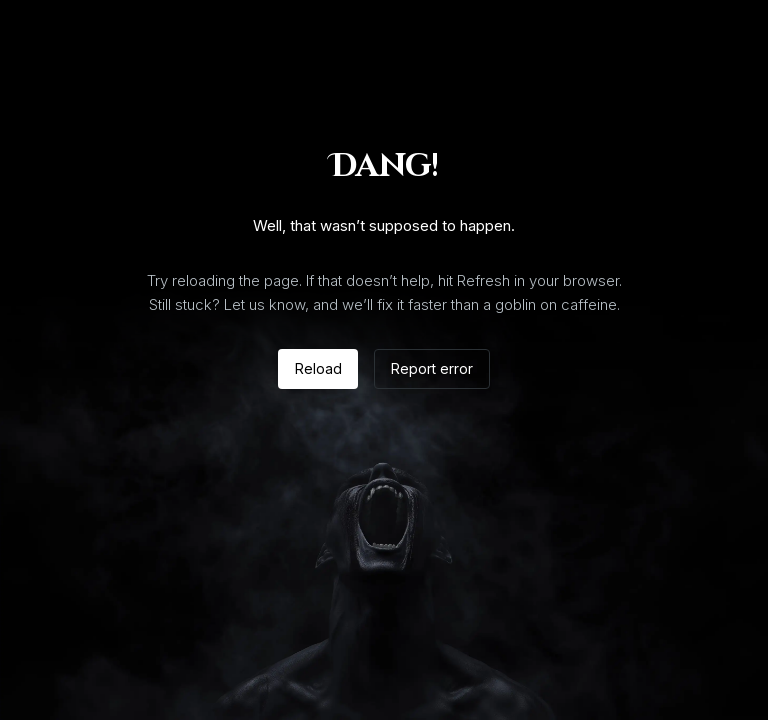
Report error (432, 368)
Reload (318, 368)
